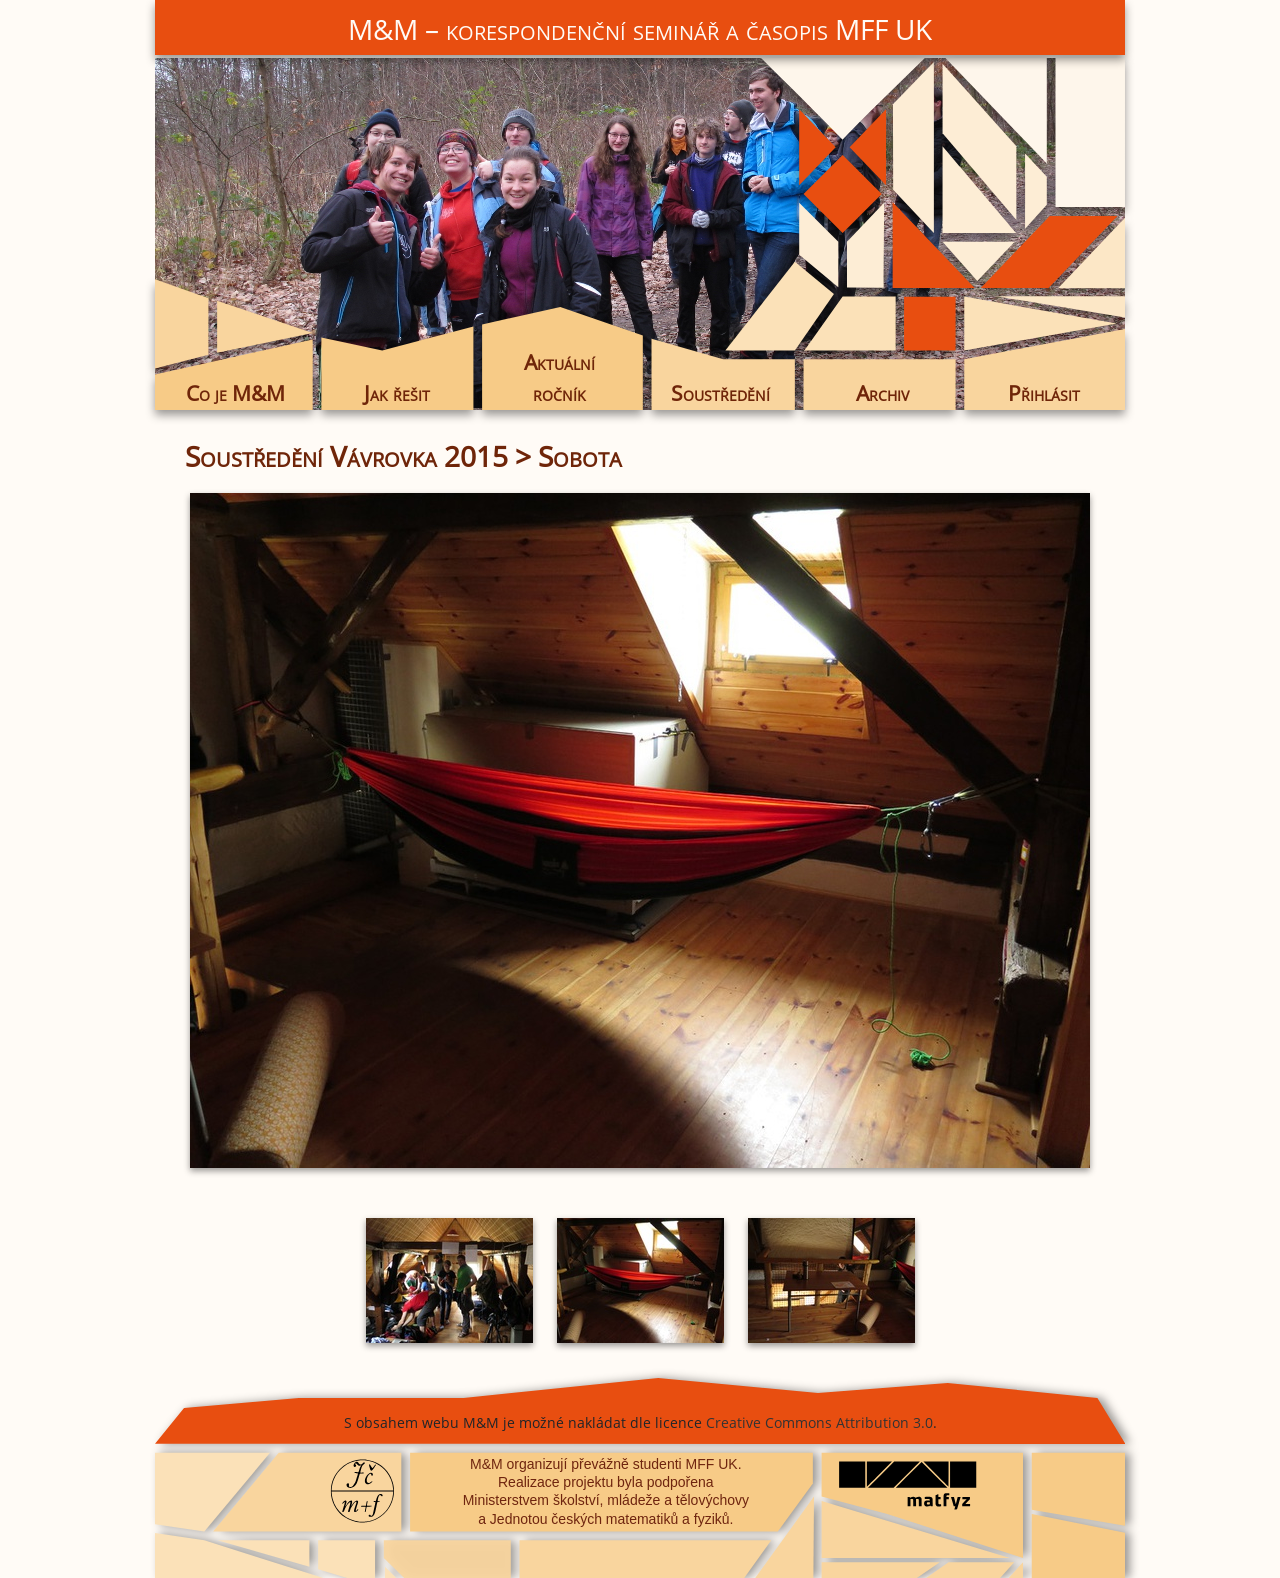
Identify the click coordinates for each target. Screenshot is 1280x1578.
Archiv (882, 393)
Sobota (580, 456)
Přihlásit (1044, 393)
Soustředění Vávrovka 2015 (346, 456)
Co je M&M (235, 393)
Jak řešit (397, 393)
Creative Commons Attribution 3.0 (819, 1422)
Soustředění (720, 393)
